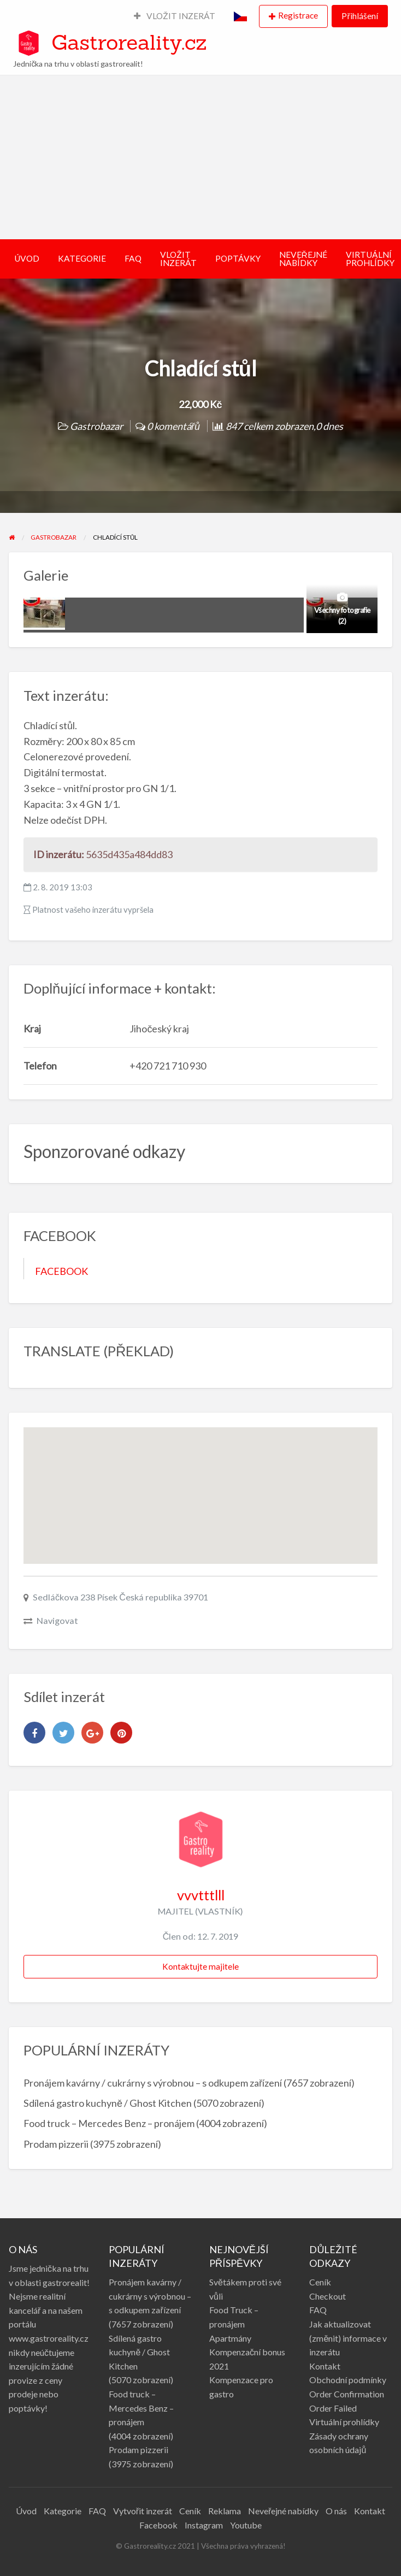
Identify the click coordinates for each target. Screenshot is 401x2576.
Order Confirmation (346, 2394)
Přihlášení (359, 16)
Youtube (246, 2525)
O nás (336, 2511)
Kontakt (324, 2366)
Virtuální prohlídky (344, 2422)
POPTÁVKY (238, 258)
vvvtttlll (201, 1895)
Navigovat (57, 1620)
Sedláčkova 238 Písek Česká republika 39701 (120, 1597)
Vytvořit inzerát (142, 2511)
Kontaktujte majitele (200, 1966)
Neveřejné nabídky (283, 2511)
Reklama (224, 2511)
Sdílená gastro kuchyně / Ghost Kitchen (107, 2103)
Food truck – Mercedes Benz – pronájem (108, 2123)
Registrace (298, 15)
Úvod (26, 2511)
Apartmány (230, 2338)
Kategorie (62, 2511)
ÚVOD (26, 258)
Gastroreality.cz (129, 42)
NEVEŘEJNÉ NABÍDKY (303, 259)
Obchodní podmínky (347, 2379)
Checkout (327, 2296)
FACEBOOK (61, 1271)
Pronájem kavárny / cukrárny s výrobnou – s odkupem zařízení (152, 2083)
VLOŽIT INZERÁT (175, 16)
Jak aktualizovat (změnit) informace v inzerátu (348, 2338)
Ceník (320, 2282)
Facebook (158, 2525)
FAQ (133, 258)
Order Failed (333, 2408)
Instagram (204, 2525)
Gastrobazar (96, 426)
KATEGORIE (82, 258)
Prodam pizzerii (56, 2144)
